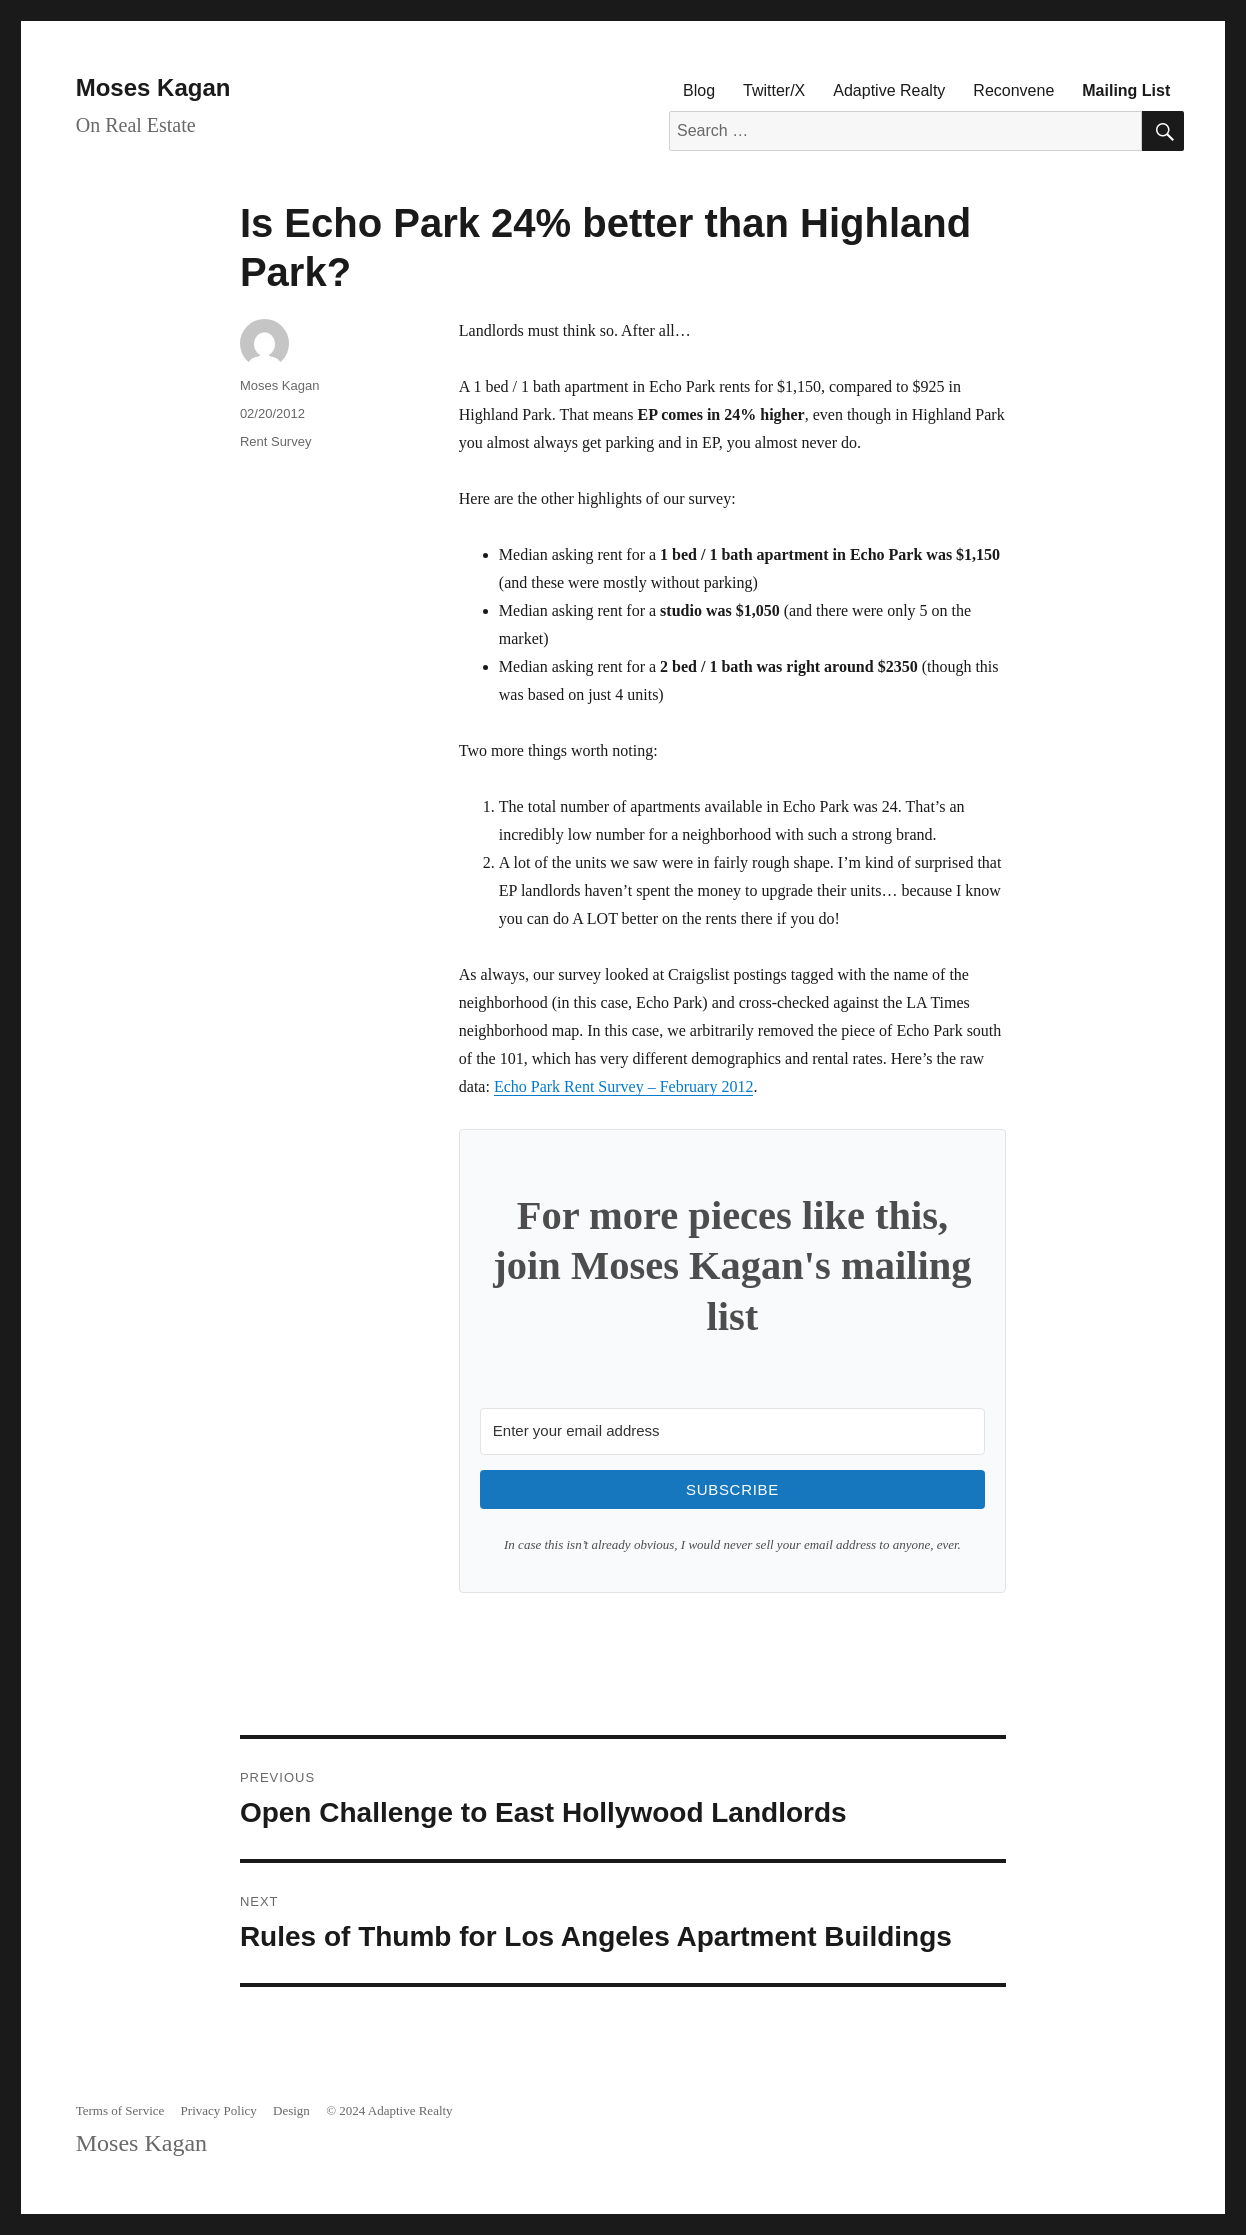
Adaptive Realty (889, 90)
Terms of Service (120, 2110)
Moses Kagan (153, 87)
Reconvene (1013, 90)
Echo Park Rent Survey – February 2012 (624, 1086)
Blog (699, 90)
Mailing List (1126, 90)
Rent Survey (276, 441)
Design (291, 2110)
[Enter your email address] (732, 1431)
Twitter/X (774, 90)
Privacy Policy (219, 2110)
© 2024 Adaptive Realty (389, 2110)
